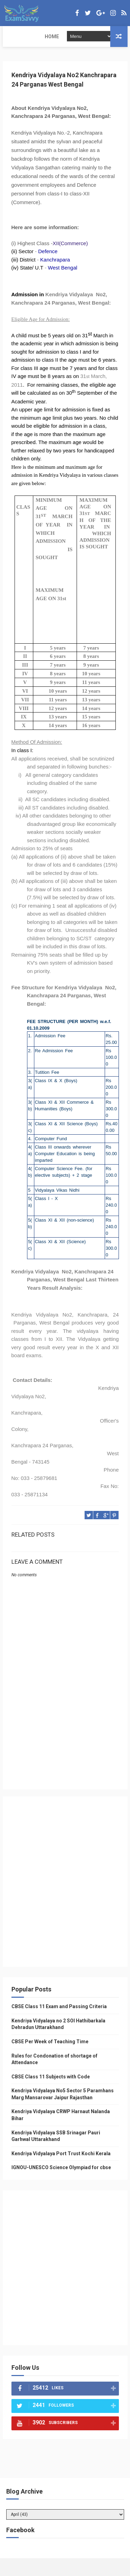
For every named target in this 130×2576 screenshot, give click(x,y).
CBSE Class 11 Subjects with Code (50, 2076)
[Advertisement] (65, 1736)
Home (14, 36)
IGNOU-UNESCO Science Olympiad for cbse (61, 2168)
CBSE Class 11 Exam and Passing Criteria (59, 2006)
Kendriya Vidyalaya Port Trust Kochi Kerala (61, 2153)
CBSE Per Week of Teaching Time (49, 2041)
